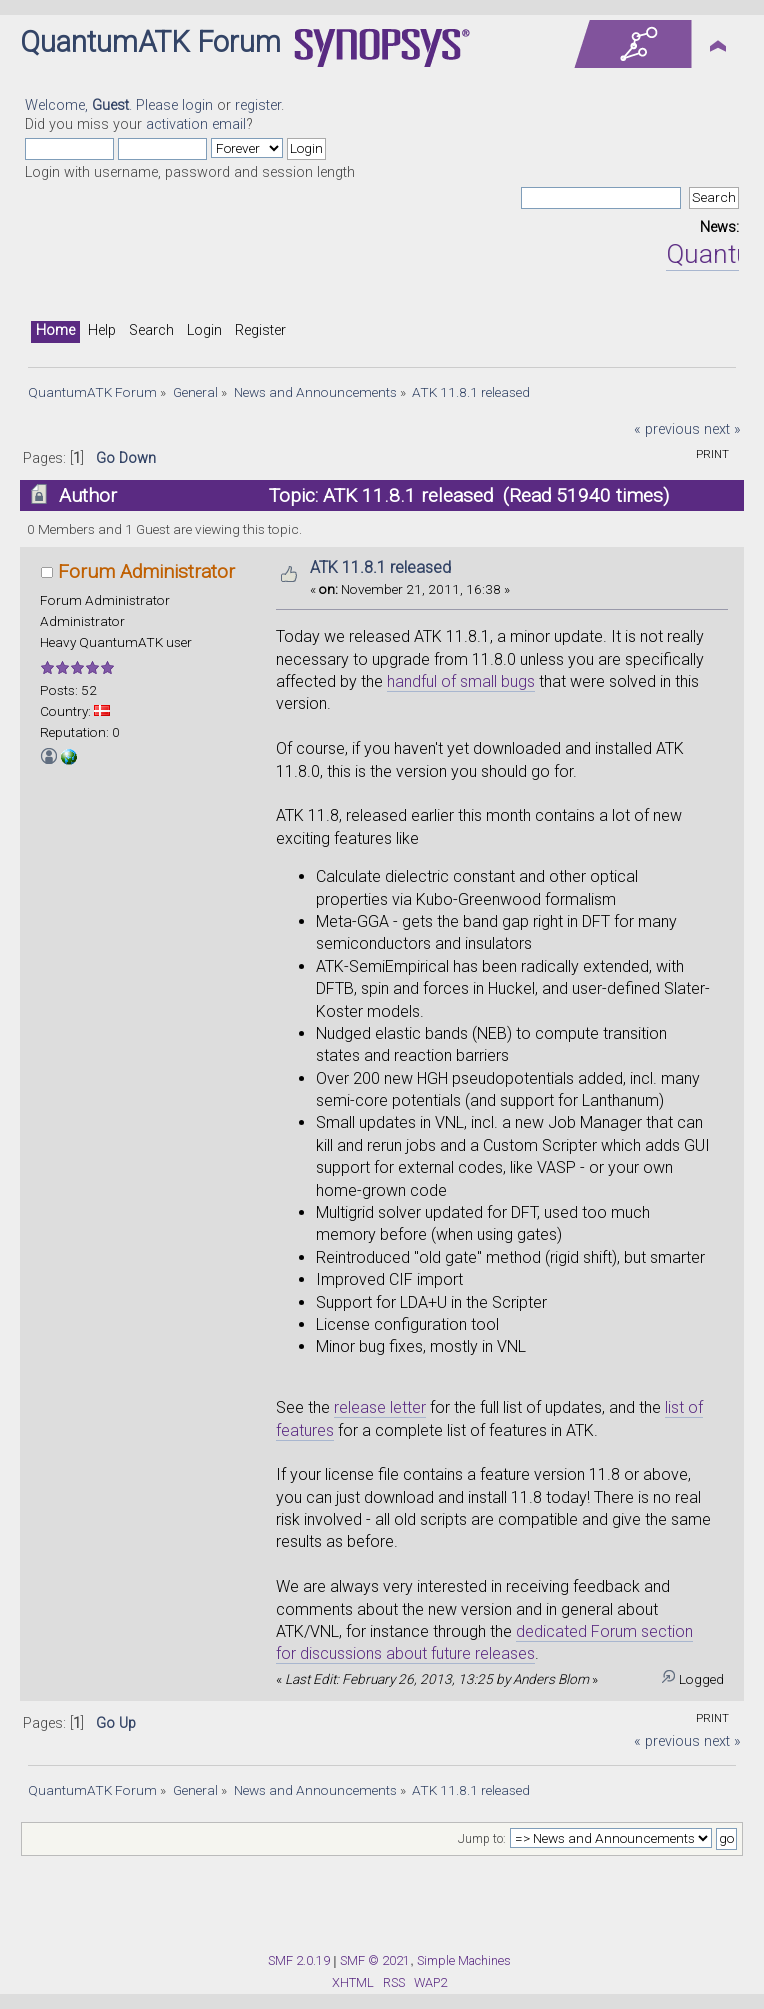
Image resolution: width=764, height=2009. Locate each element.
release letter (380, 1407)
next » (722, 429)
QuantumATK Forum (150, 42)
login (197, 105)
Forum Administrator (146, 571)
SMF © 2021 (375, 1960)
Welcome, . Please (103, 105)
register (258, 105)
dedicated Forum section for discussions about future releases (484, 1642)
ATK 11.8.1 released (380, 567)
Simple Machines (464, 1960)
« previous (667, 429)
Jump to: (482, 1839)
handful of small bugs (461, 681)
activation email (196, 124)
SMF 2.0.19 (299, 1960)
